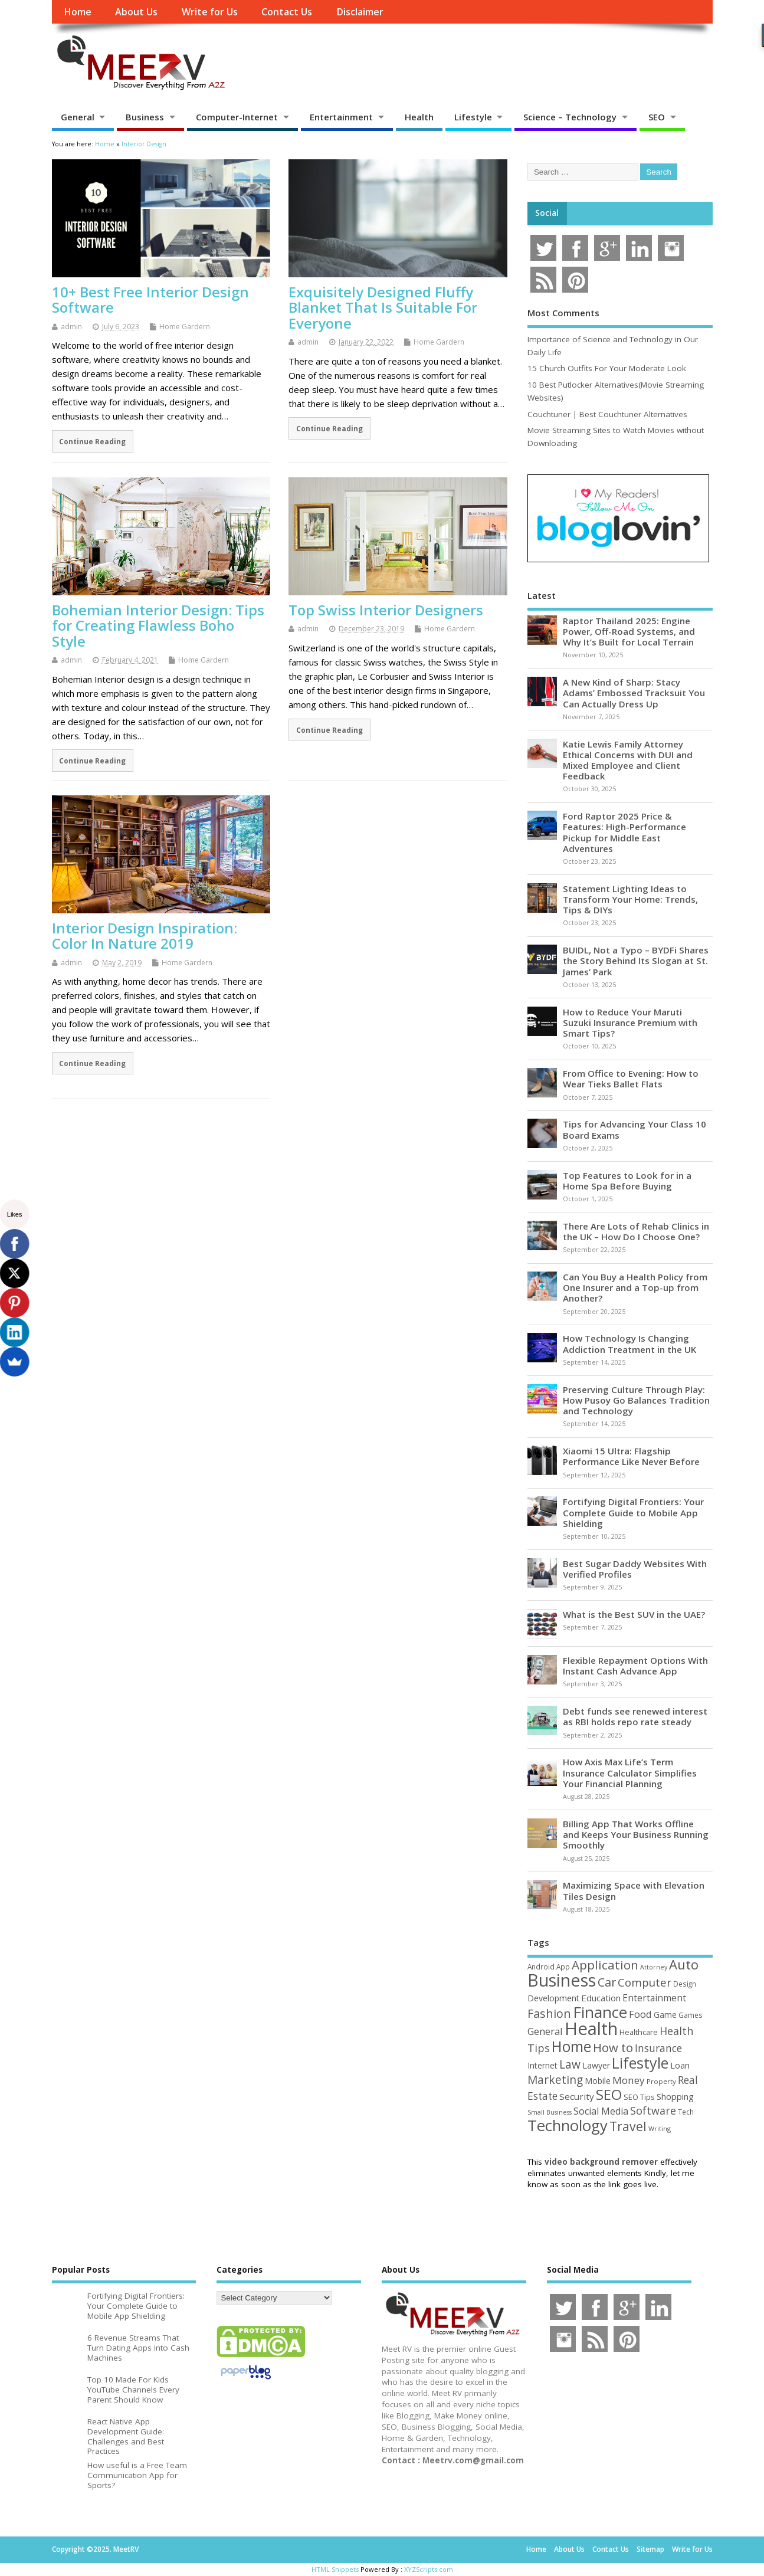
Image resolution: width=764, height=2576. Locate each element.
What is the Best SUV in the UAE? (634, 1614)
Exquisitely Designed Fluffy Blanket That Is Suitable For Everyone (382, 307)
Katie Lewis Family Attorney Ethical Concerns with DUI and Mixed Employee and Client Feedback (628, 760)
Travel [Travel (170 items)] (628, 2126)
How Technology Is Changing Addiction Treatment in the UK (629, 1343)
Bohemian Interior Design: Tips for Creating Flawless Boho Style (158, 625)
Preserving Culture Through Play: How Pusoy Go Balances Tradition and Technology (636, 1400)
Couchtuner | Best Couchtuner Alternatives (607, 414)
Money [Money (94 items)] (628, 2080)
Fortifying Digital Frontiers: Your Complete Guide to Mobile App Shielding (633, 1512)
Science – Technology (570, 117)
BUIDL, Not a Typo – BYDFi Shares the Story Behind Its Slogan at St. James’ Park (636, 960)
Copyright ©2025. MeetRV (95, 2549)
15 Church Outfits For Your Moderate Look (606, 368)
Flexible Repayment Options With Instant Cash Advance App (635, 1665)
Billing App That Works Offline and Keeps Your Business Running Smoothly (636, 1834)
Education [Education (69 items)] (601, 1998)
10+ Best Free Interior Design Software (150, 299)
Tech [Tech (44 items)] (686, 2111)
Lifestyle (473, 117)
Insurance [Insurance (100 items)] (658, 2048)
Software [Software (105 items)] (653, 2110)
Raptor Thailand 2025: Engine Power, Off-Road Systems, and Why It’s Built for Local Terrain (629, 631)
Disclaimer (359, 11)
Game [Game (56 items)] (665, 2015)
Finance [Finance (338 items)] (600, 2012)
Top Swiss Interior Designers (385, 610)
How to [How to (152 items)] (613, 2047)
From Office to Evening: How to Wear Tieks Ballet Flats (631, 1078)
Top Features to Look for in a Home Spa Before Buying (627, 1180)
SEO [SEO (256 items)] (609, 2094)
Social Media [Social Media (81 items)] (600, 2111)
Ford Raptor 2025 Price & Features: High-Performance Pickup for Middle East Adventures (624, 832)
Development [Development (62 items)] (553, 1998)
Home (77, 11)
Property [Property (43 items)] (661, 2081)
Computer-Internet (237, 117)
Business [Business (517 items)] (561, 1979)
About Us (136, 11)
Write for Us (210, 11)
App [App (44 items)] (563, 1966)
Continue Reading (92, 441)
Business (145, 117)
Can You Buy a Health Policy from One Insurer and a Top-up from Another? (635, 1287)
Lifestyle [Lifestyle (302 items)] (640, 2063)
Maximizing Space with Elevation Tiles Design (633, 1890)
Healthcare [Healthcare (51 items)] (638, 2032)
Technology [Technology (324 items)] (567, 2125)
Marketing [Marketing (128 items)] (555, 2079)
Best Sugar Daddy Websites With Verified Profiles (635, 1569)
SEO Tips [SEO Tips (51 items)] (639, 2097)
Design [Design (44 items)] (684, 1983)
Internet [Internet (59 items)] (542, 2065)
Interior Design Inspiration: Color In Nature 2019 (144, 935)
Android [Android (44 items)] (541, 1966)
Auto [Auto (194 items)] (684, 1964)
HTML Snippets (335, 2569)
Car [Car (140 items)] (607, 1982)
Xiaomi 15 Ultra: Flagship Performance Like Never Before (631, 1456)
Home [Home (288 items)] (571, 2046)
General (77, 117)
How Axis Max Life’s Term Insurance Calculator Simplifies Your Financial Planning (630, 1772)
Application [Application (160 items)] (605, 1964)
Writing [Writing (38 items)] (659, 2128)
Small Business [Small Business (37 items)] (549, 2112)
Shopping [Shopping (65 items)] (675, 2096)
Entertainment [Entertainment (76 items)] (654, 1997)
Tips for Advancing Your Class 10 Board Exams (634, 1129)
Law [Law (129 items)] (570, 2064)
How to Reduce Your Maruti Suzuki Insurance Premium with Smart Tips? (630, 1022)
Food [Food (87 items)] (640, 2014)
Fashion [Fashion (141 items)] (549, 2013)
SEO (656, 117)
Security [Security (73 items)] (576, 2096)
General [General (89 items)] (545, 2031)
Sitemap (650, 2549)
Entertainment (341, 117)
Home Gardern (184, 327)
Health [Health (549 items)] (591, 2028)
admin (71, 327)
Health (419, 117)
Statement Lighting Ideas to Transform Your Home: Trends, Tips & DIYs (630, 899)
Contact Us (286, 11)
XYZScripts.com (428, 2569)
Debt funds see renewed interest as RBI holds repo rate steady (635, 1716)
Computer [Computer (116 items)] (644, 1982)
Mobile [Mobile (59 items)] (598, 2080)
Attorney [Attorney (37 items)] (653, 1967)
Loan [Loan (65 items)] (680, 2065)
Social (547, 213)
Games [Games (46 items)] (690, 2015)
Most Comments (563, 313)
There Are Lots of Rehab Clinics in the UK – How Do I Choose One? (636, 1231)
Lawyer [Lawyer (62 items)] (596, 2065)
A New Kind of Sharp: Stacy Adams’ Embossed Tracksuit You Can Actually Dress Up (634, 692)
